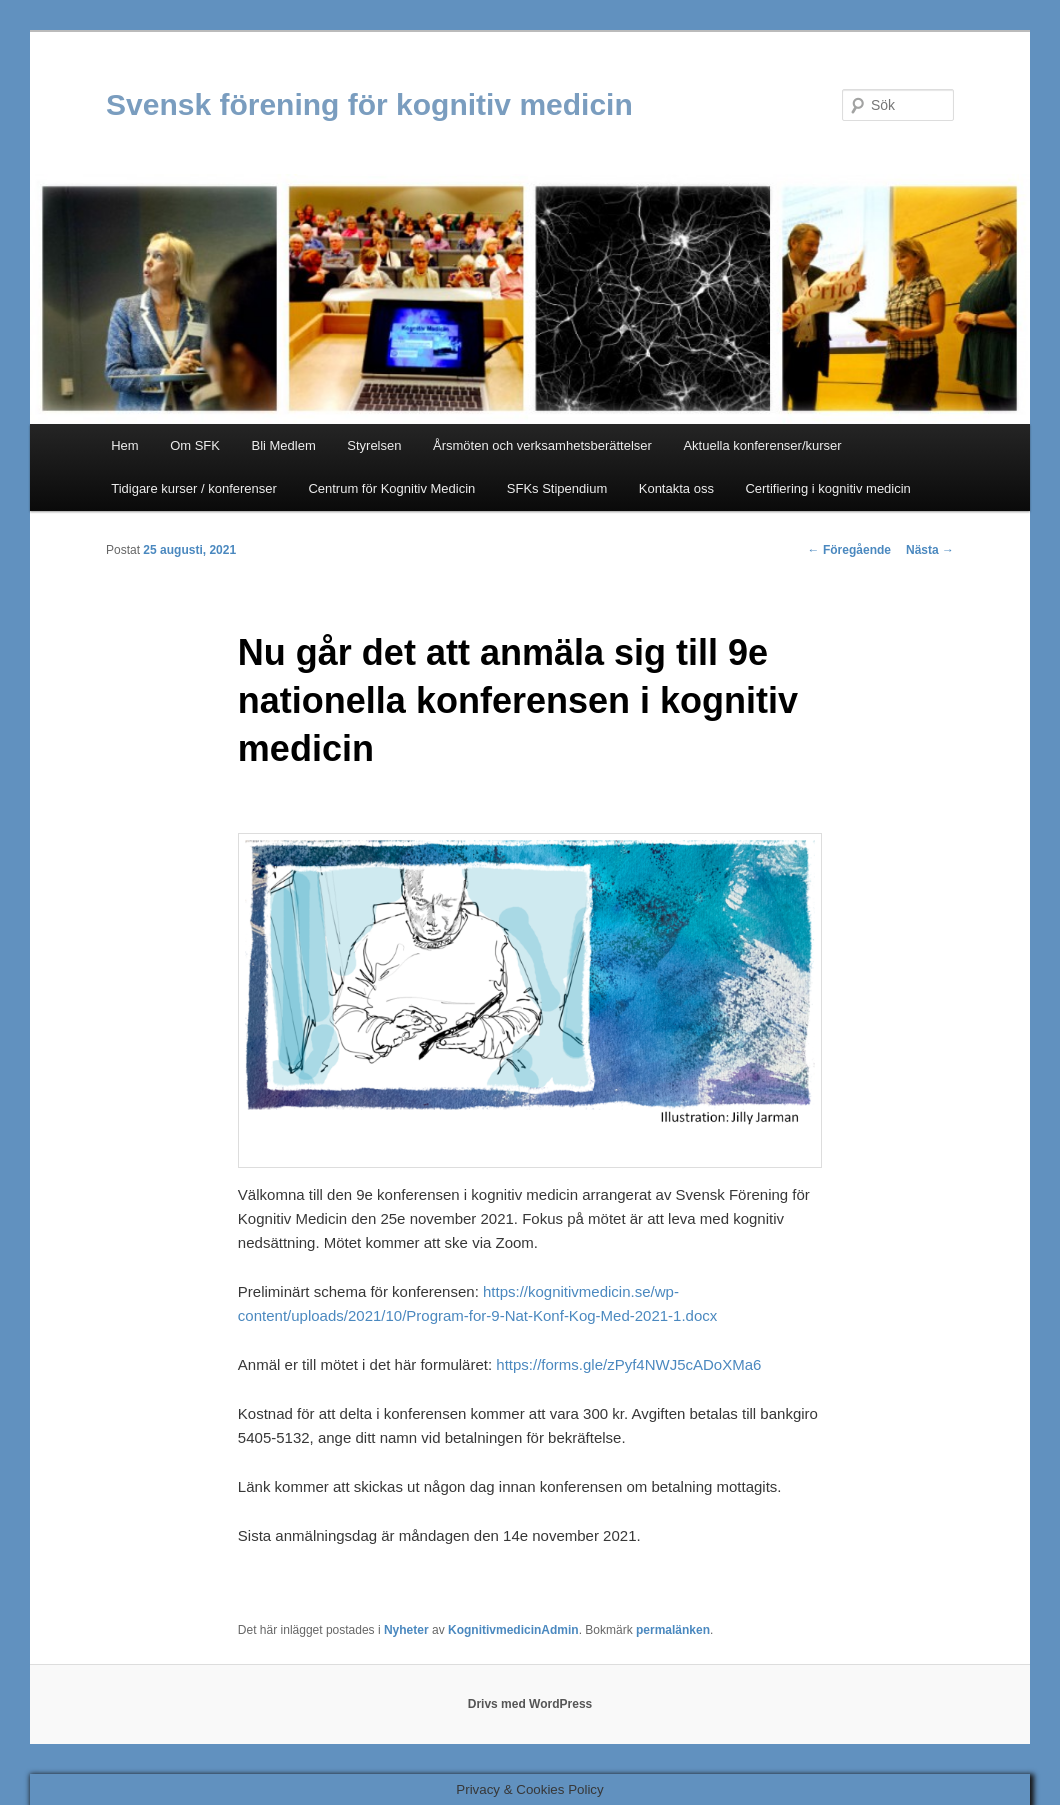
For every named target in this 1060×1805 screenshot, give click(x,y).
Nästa (930, 550)
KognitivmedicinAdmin (513, 1630)
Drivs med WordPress (530, 1704)
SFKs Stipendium (557, 488)
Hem (124, 445)
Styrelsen (374, 445)
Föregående (849, 550)
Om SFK (195, 445)
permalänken (673, 1630)
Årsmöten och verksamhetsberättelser (542, 445)
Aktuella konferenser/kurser (762, 445)
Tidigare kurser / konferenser (194, 488)
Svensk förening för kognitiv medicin (369, 104)
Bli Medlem (283, 445)
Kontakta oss (676, 488)
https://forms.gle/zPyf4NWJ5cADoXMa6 (628, 1364)
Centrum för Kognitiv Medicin (391, 488)
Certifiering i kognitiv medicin (827, 488)
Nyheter (406, 1630)
